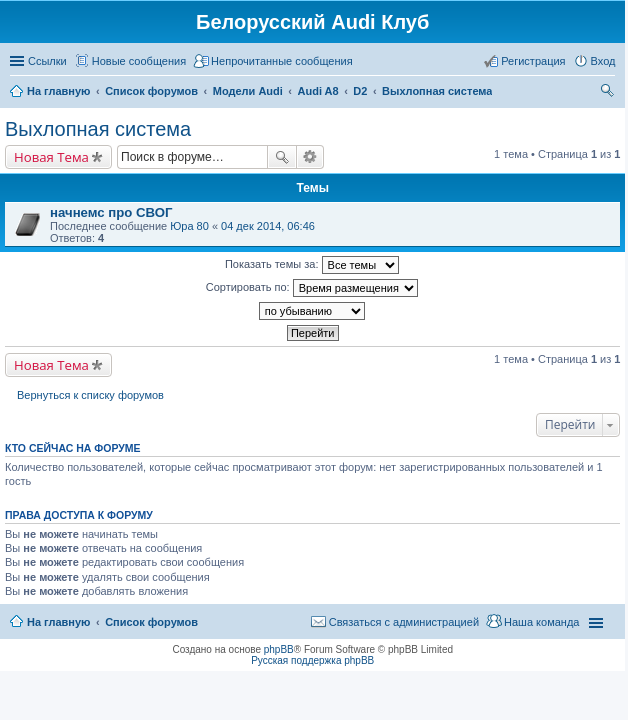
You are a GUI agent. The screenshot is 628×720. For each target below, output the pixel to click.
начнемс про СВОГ (111, 212)
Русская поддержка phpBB (312, 660)
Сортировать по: (312, 288)
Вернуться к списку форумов (90, 395)
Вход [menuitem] (603, 61)
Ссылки (47, 61)
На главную (58, 622)
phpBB (279, 649)
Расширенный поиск (310, 157)
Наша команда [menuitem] (541, 622)
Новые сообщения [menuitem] (139, 61)
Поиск (282, 157)
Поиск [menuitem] (609, 93)
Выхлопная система (98, 129)
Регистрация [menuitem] (533, 61)
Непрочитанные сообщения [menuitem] (282, 61)
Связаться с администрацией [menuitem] (404, 622)
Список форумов (151, 622)
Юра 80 (189, 226)
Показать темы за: (312, 265)
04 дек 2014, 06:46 (268, 226)
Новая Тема (51, 157)
